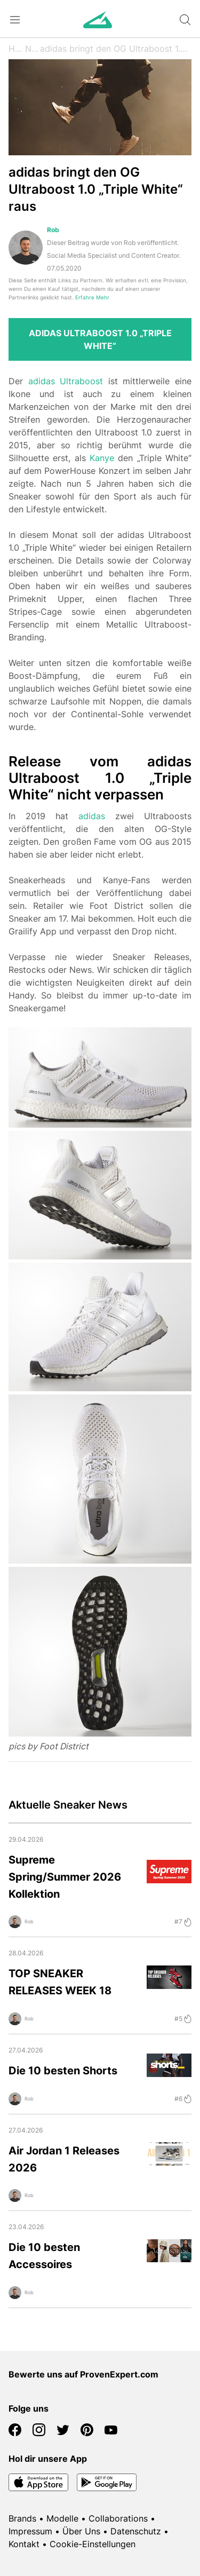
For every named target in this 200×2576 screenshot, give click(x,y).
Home (17, 48)
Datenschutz (135, 2531)
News (33, 48)
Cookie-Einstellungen (92, 2544)
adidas (91, 816)
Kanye (102, 458)
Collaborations (118, 2518)
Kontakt (24, 2544)
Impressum (30, 2531)
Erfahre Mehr (92, 297)
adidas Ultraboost (65, 381)
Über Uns (81, 2531)
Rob (53, 230)
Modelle (62, 2518)
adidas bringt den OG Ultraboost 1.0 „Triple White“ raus (115, 48)
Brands (22, 2518)
